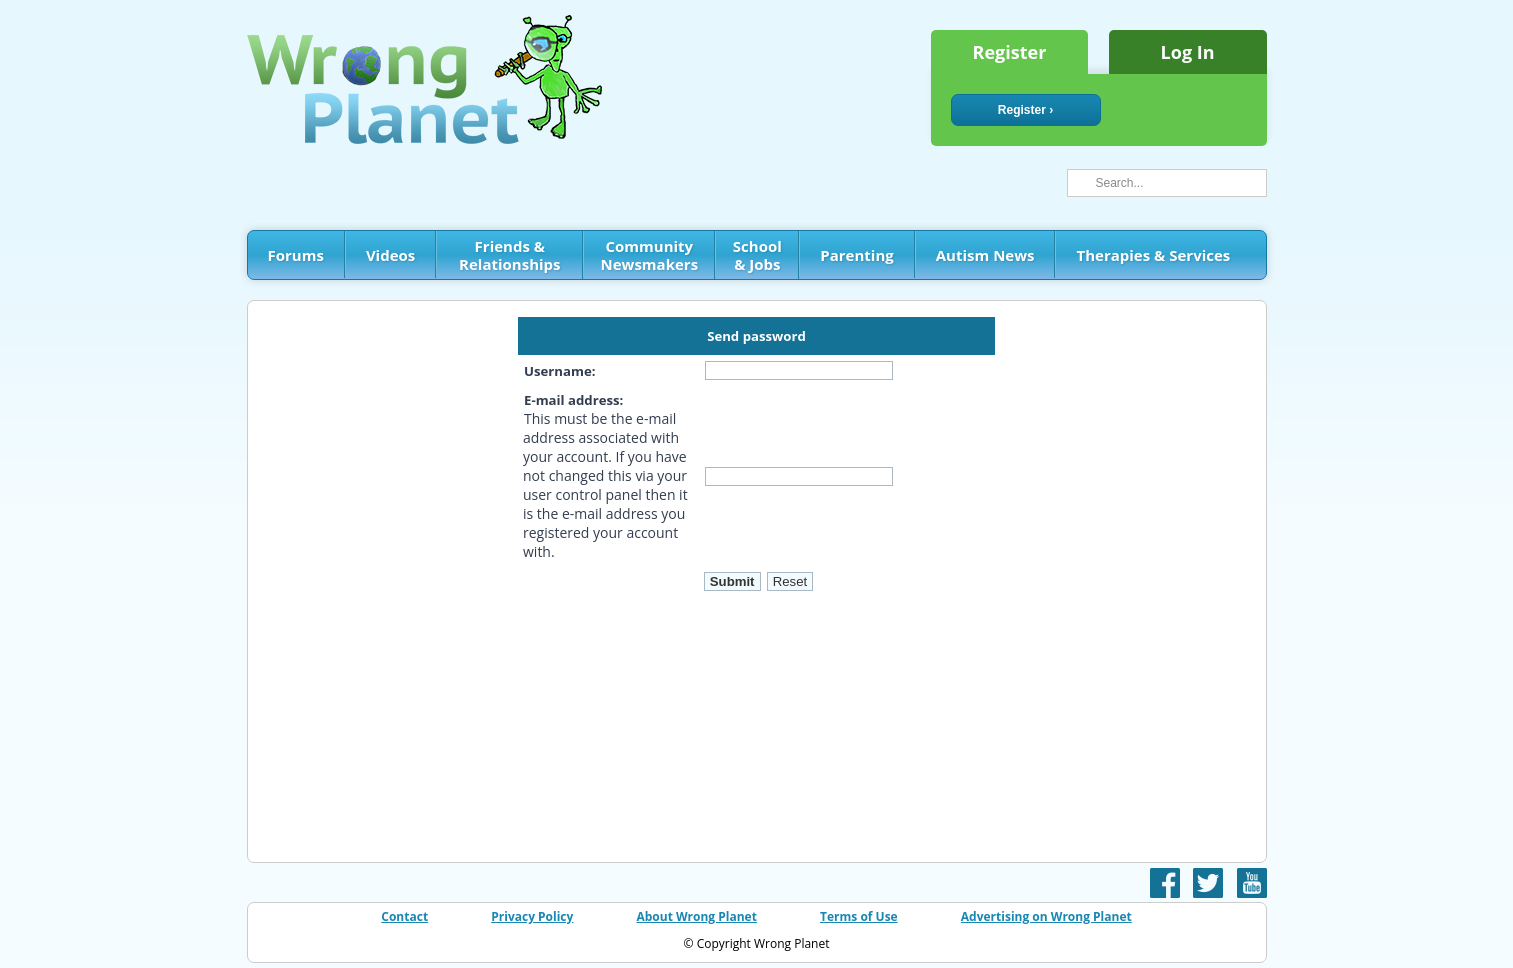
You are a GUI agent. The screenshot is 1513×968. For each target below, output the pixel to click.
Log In (1188, 52)
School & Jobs (757, 255)
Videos (390, 255)
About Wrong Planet (696, 916)
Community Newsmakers (650, 255)
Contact (404, 916)
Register (1010, 52)
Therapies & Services (1153, 255)
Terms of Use (859, 916)
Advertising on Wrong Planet (1046, 916)
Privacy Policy (532, 916)
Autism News (985, 255)
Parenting (856, 255)
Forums (296, 255)
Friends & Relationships (509, 255)
